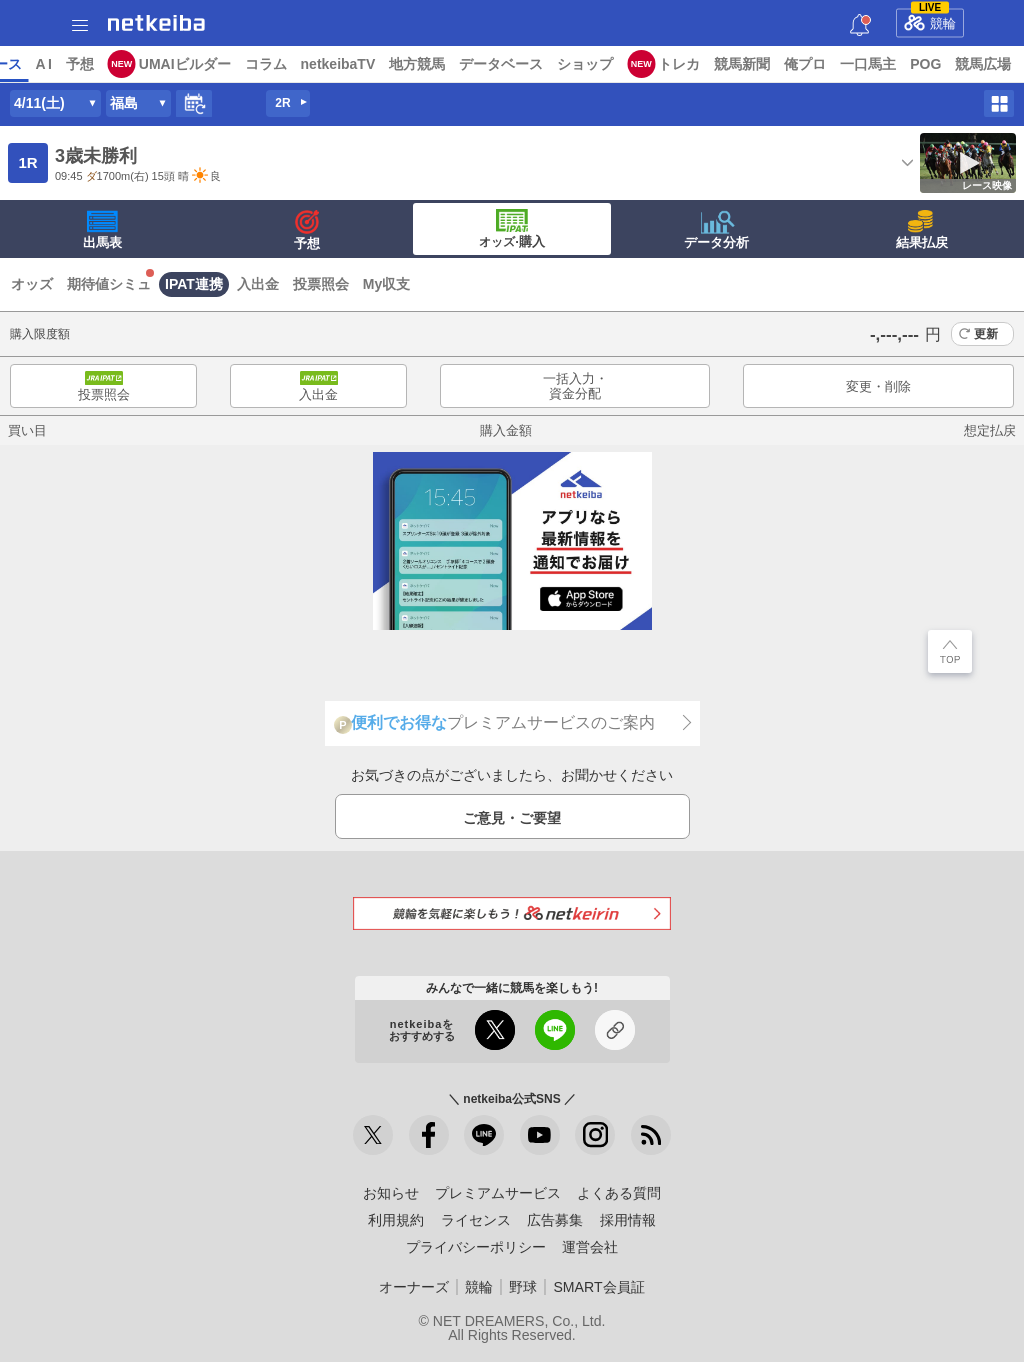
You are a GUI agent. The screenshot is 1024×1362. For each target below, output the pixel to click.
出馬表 (102, 230)
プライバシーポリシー (476, 1247)
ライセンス (476, 1220)
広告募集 (555, 1220)
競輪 (930, 20)
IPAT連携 (194, 284)
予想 (233, 64)
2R (282, 103)
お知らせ (391, 1193)
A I (197, 64)
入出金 (258, 284)
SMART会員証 (598, 1287)
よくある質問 (619, 1193)
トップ (28, 64)
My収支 (386, 284)
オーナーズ (414, 1287)
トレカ (833, 64)
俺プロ (959, 64)
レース (154, 64)
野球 (523, 1287)
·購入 (512, 229)
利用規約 (396, 1220)
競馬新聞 (896, 64)
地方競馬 (571, 64)
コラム (419, 64)
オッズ (32, 284)
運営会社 (590, 1247)
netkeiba (156, 23)
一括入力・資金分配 (575, 386)
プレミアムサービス (498, 1193)
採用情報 (628, 1220)
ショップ (739, 64)
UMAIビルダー (338, 64)
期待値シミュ (109, 284)
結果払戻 (922, 230)
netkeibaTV (491, 64)
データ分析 (716, 230)
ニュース (91, 64)
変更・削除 (878, 386)
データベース (655, 64)
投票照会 (321, 284)
